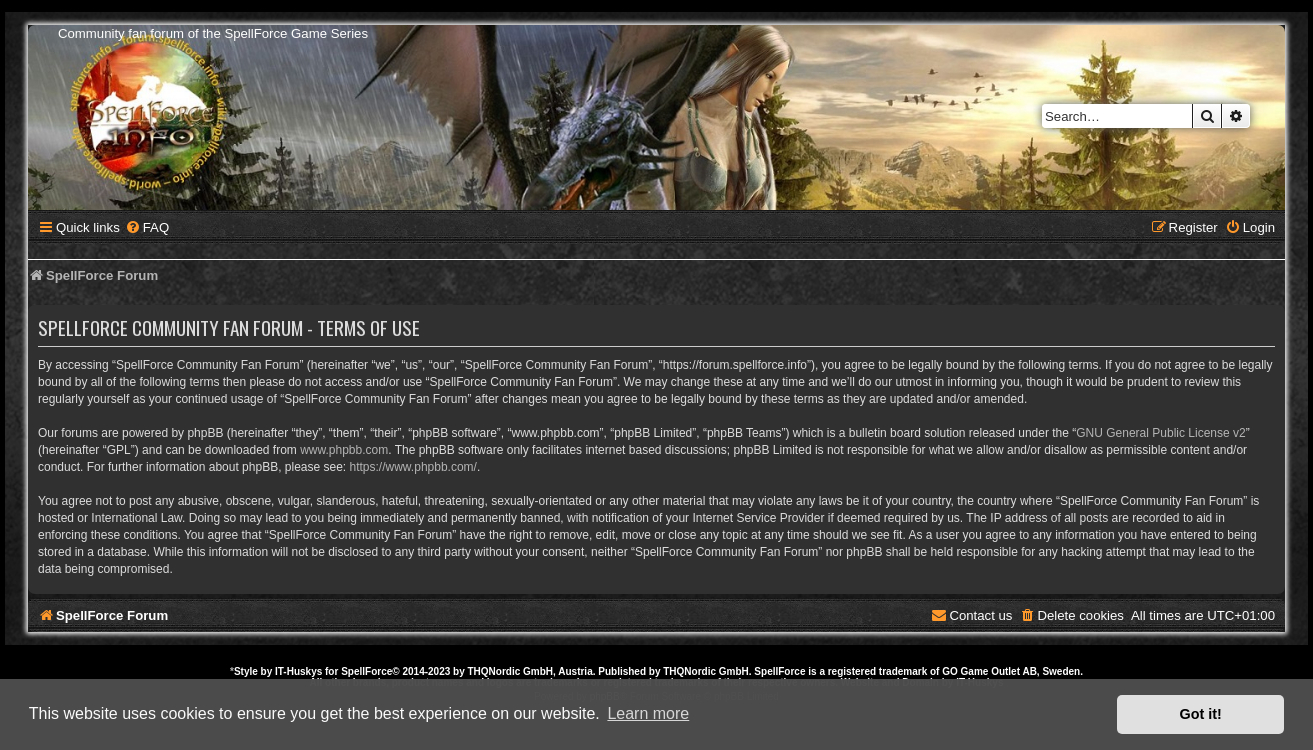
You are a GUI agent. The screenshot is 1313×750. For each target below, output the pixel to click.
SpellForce (366, 671)
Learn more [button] (648, 713)
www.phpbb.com (344, 450)
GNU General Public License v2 (1160, 433)
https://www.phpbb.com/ (413, 467)
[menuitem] (147, 227)
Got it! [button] (1201, 714)
